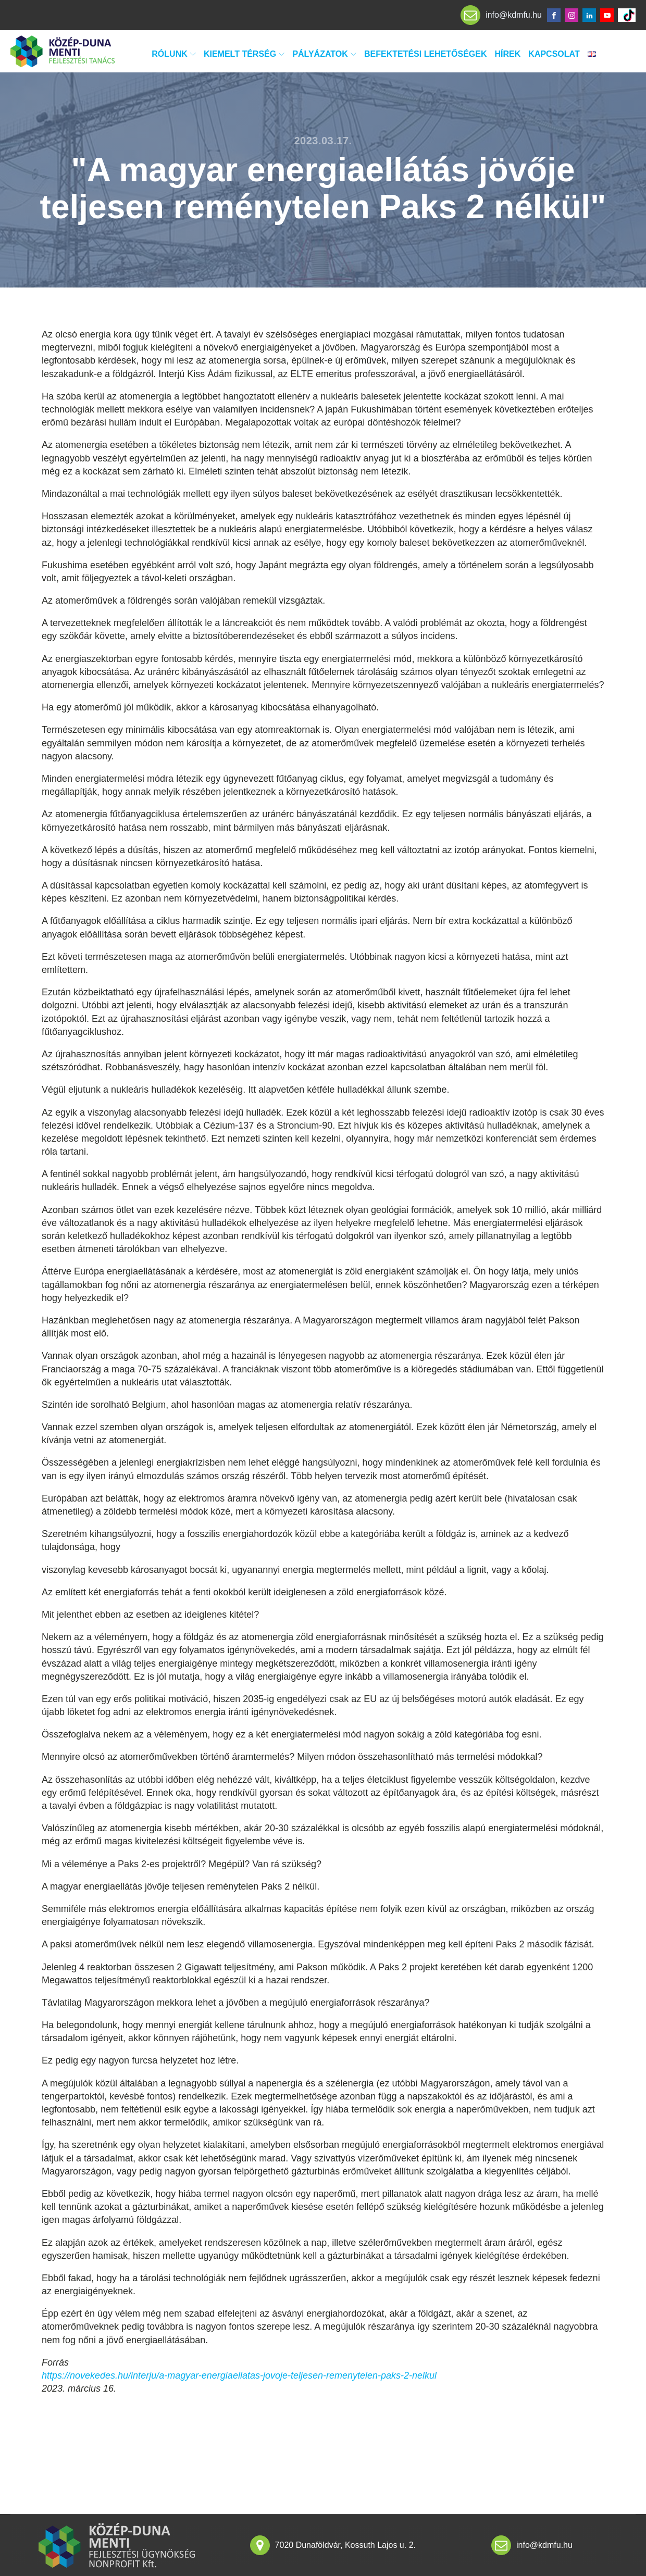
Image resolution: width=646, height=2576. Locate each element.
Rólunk (174, 53)
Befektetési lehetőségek (425, 53)
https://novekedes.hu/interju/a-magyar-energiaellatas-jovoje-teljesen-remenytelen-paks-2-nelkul (239, 2375)
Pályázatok (324, 53)
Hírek (508, 53)
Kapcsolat (553, 53)
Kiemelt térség (244, 53)
